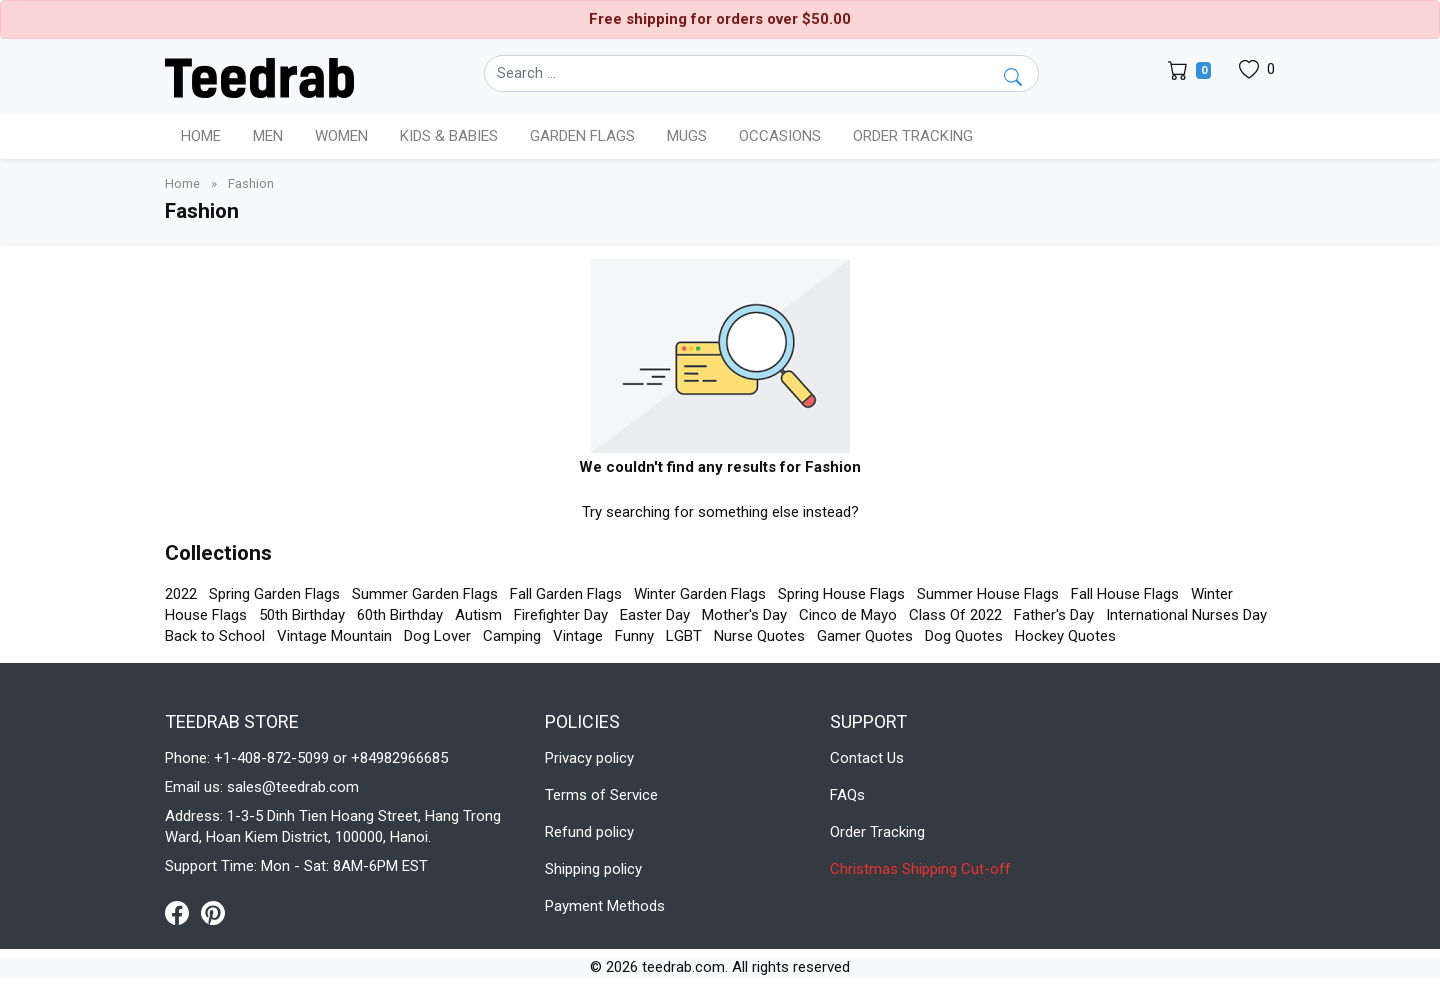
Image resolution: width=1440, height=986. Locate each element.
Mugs (687, 136)
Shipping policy (593, 869)
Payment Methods (605, 906)
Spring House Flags (841, 594)
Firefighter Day (561, 615)
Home (201, 136)
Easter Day (655, 615)
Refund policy (589, 832)
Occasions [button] (780, 136)
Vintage (578, 636)
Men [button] (268, 136)
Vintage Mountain (334, 636)
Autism (478, 615)
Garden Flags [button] (582, 136)
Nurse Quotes (759, 636)
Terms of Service (601, 795)
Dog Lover (437, 636)
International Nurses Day (1186, 615)
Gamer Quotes (865, 636)
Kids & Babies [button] (449, 136)
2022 (181, 594)
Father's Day (1054, 615)
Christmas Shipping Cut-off (920, 869)
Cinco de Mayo (848, 615)
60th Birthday (400, 615)
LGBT (684, 636)
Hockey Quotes (1065, 636)
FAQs (847, 795)
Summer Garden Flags (425, 594)
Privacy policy (589, 758)
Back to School (215, 636)
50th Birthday (302, 615)
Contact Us (867, 758)
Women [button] (341, 136)
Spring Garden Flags (274, 594)
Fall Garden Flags (566, 594)
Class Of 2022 (955, 615)
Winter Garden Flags (700, 594)
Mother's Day (744, 615)
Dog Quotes (964, 636)
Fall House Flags (1125, 594)
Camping (512, 636)
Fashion (251, 183)
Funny (634, 636)
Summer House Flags (988, 594)
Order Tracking (913, 136)
